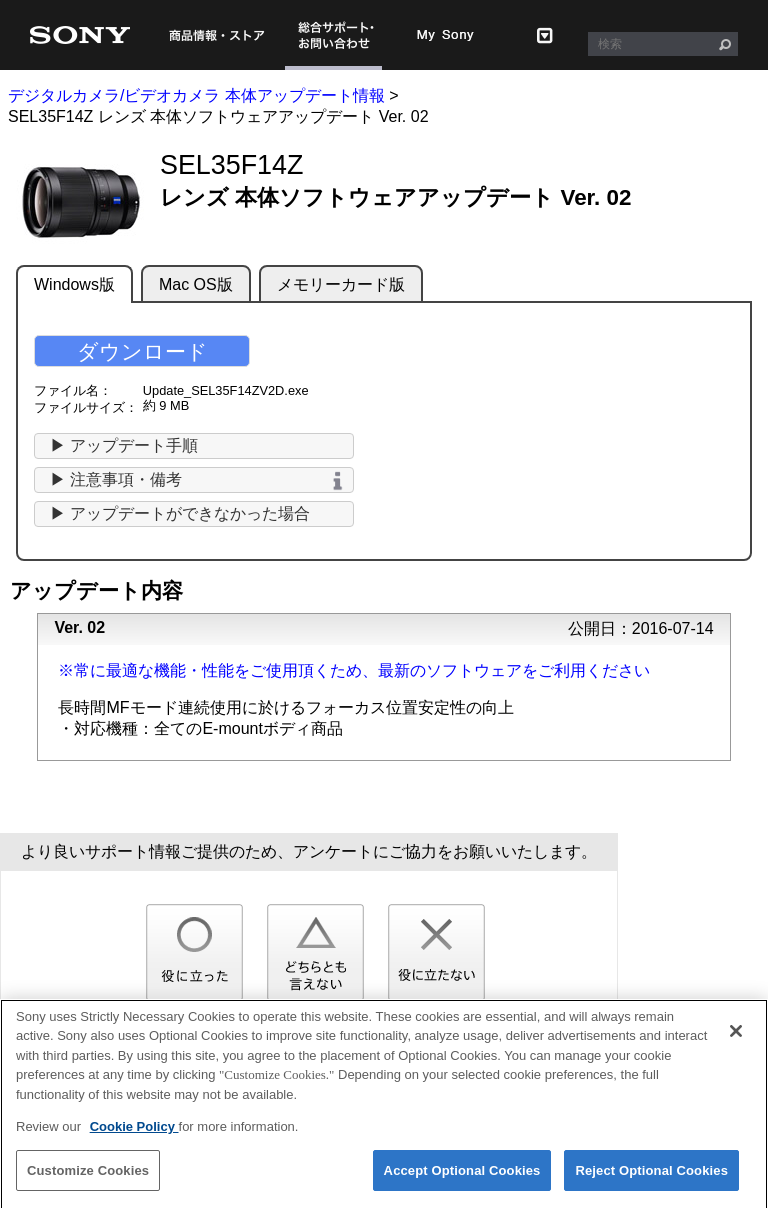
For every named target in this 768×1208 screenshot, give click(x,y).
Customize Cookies (88, 1178)
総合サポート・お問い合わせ (333, 35)
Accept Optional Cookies (462, 1178)
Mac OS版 (196, 284)
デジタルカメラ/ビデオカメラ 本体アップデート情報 (196, 95)
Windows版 (74, 284)
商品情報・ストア (216, 35)
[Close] (736, 1039)
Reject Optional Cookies (651, 1178)
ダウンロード (142, 351)
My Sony (446, 35)
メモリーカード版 (341, 284)
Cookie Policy (134, 1134)
